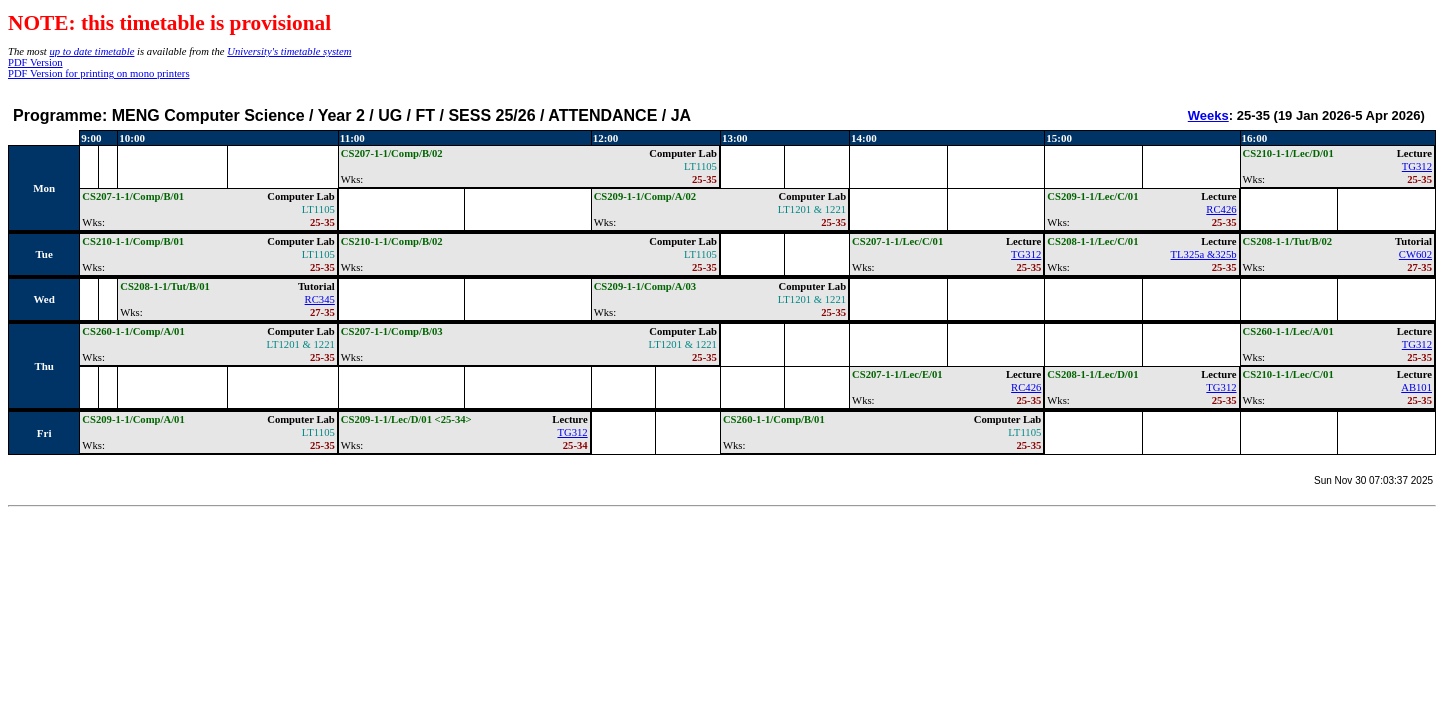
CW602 (1415, 254)
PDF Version (35, 62)
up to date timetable (91, 51)
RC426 (1221, 209)
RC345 (320, 299)
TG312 (1417, 166)
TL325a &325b (1204, 254)
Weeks (1208, 115)
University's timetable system (289, 51)
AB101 (1416, 387)
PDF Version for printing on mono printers (99, 73)
